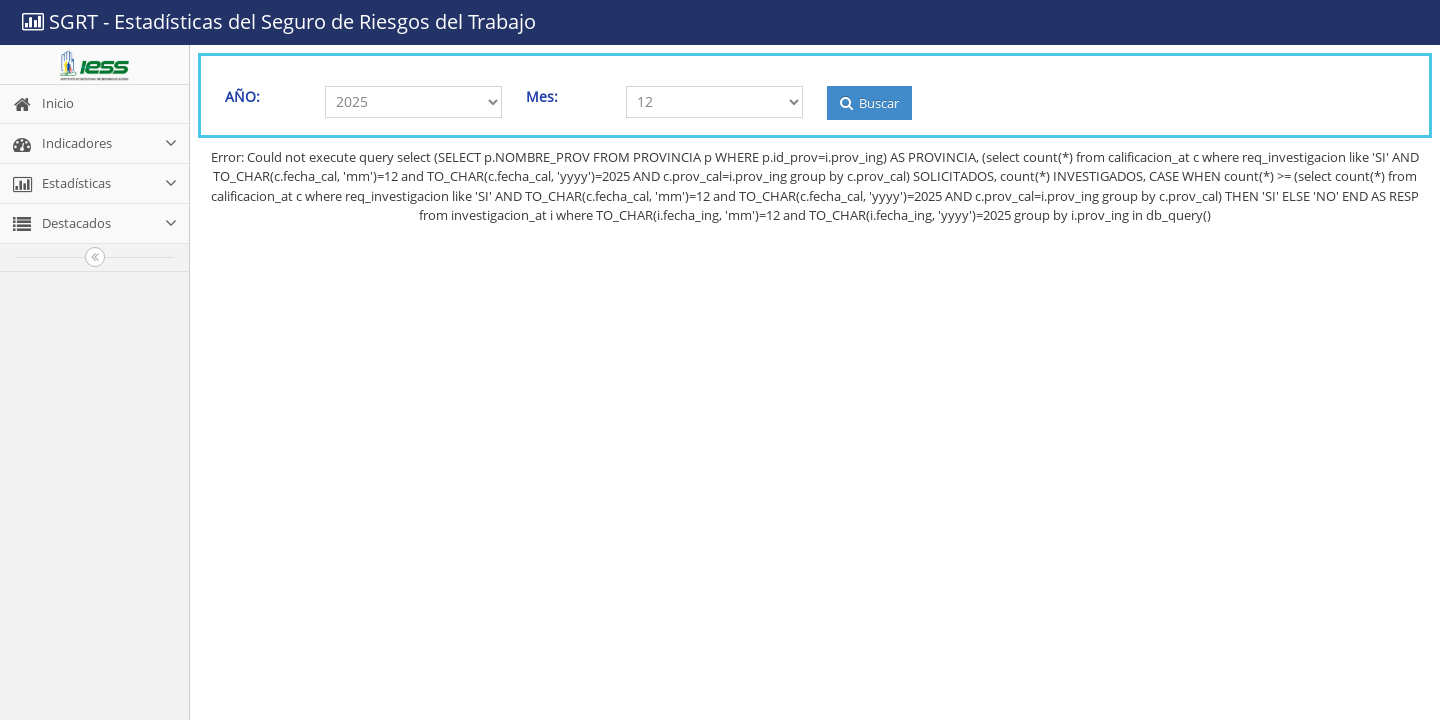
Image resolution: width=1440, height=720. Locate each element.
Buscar (869, 103)
